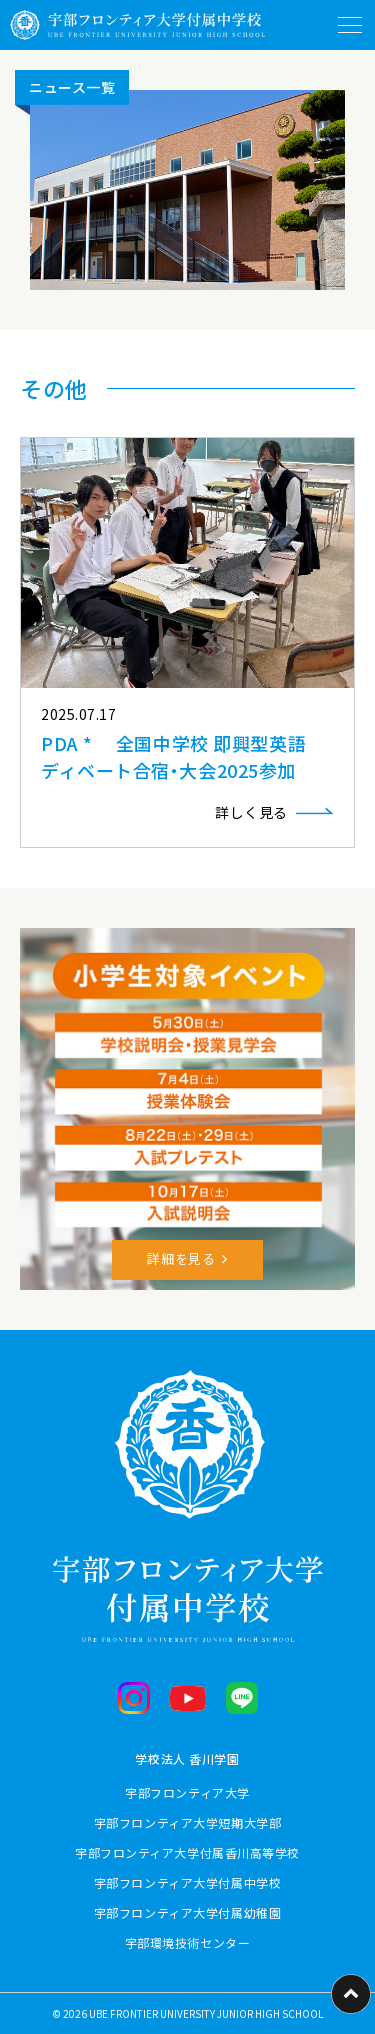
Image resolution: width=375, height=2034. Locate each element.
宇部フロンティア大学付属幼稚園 (187, 1912)
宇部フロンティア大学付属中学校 (187, 1882)
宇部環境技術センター (188, 1942)
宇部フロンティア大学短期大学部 (187, 1822)
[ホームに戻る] (137, 25)
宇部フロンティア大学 (187, 1792)
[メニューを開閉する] (350, 25)
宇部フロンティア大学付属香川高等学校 (187, 1852)
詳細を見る (181, 1258)
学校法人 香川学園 (187, 1758)
